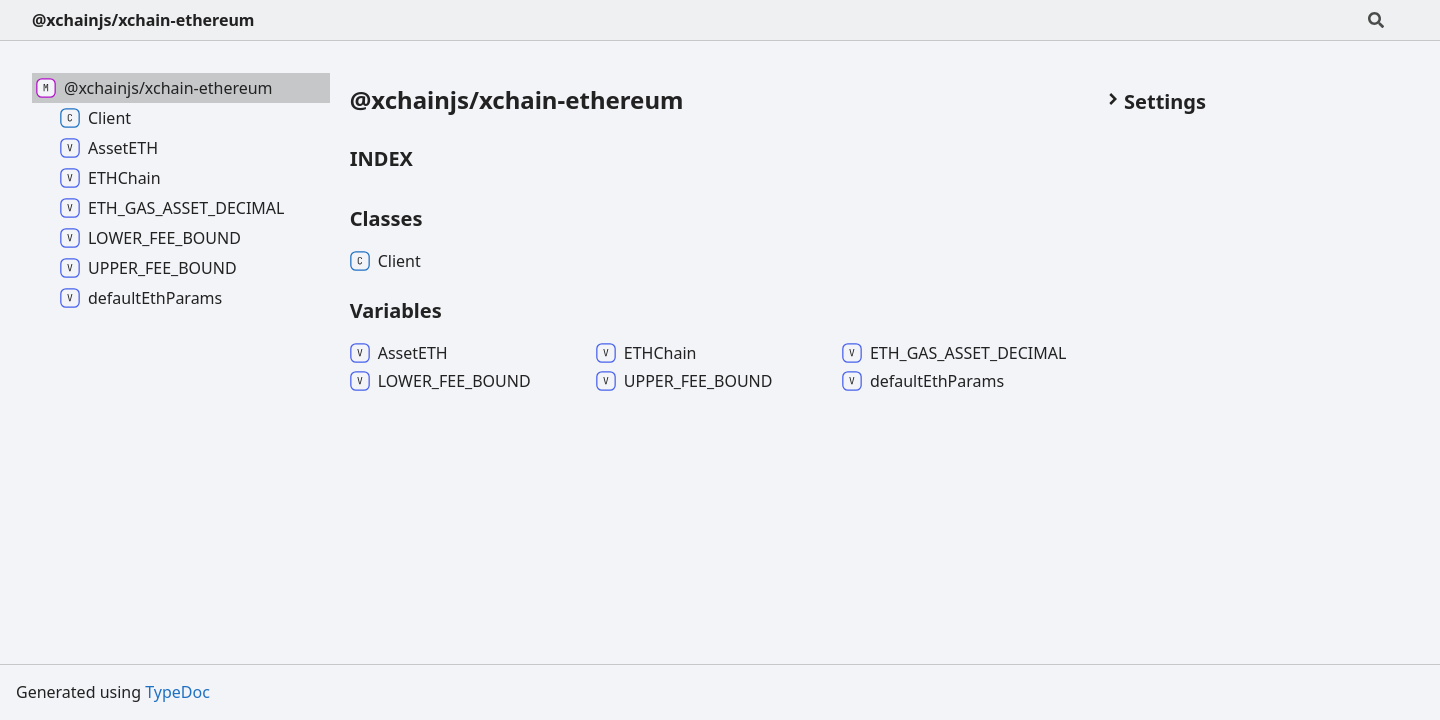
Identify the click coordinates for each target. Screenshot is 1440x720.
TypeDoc (177, 692)
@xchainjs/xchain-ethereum (143, 20)
